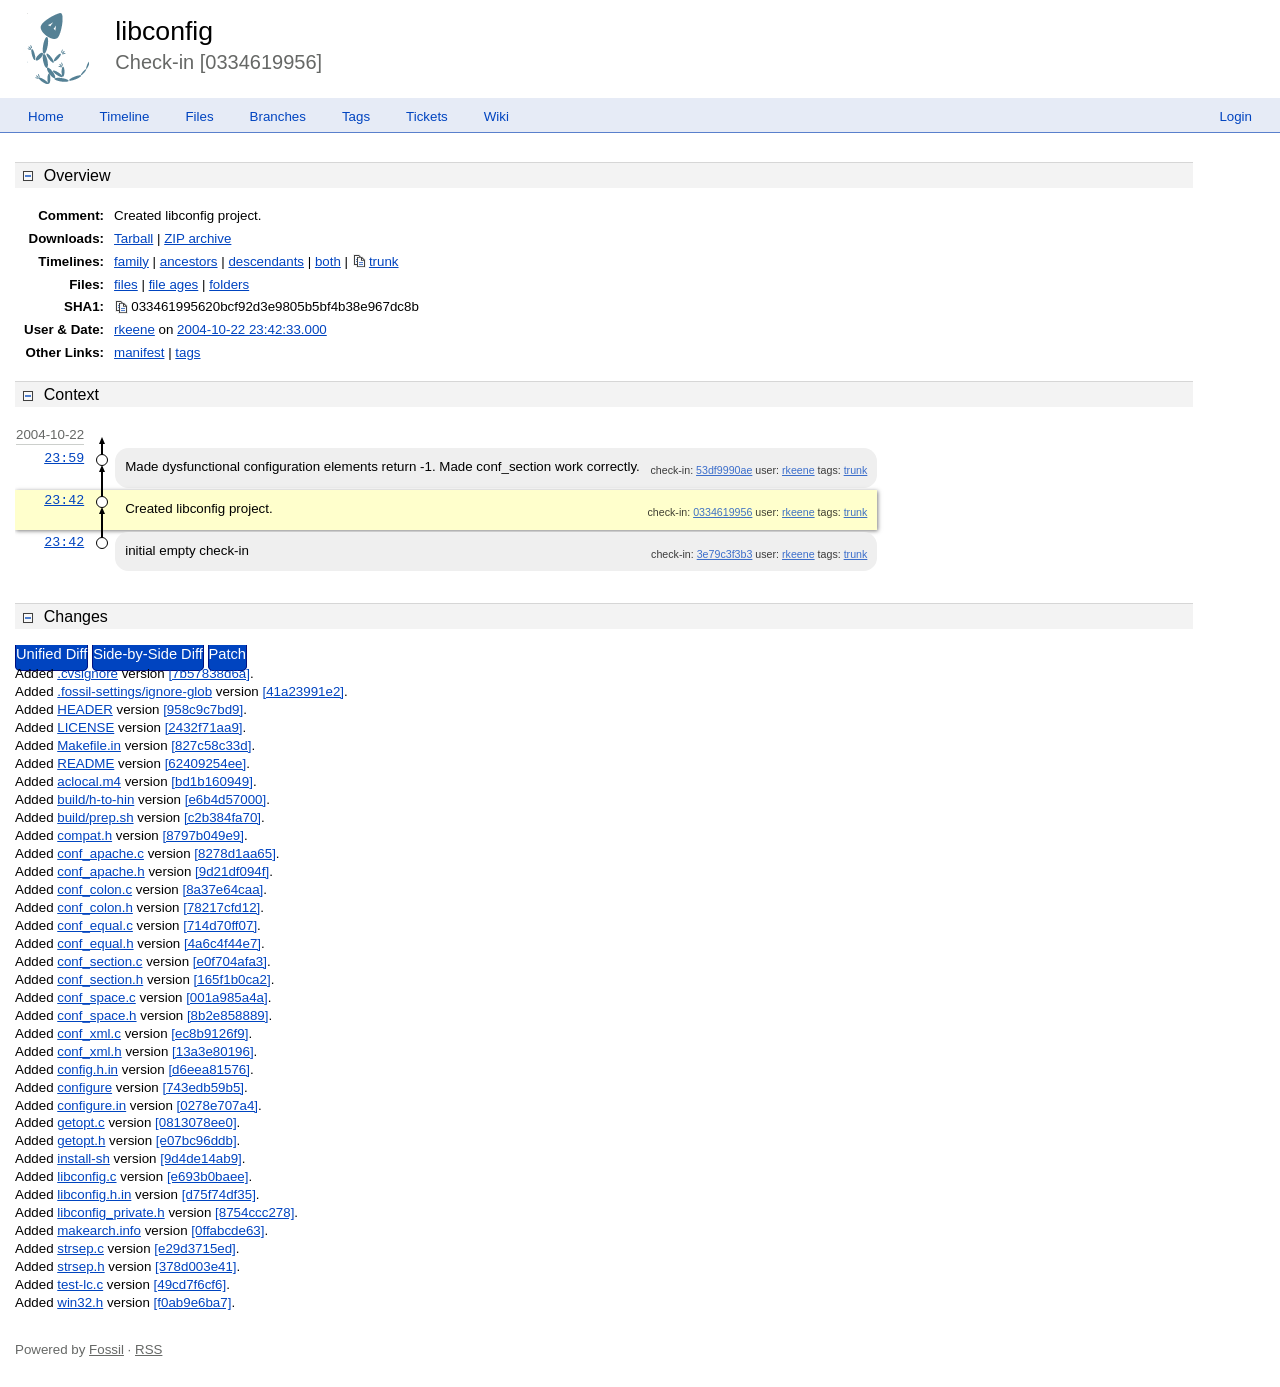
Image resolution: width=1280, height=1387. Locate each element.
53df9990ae (724, 470)
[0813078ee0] (196, 1122)
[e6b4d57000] (226, 799)
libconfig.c (86, 1176)
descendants (266, 261)
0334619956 (722, 512)
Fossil (106, 1349)
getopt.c (80, 1122)
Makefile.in (89, 745)
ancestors (189, 261)
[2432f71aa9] (204, 727)
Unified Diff (51, 654)
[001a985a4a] (227, 997)
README (85, 763)
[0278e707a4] (218, 1105)
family (131, 261)
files (126, 284)
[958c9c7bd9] (203, 709)
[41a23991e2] (303, 691)
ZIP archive (197, 238)
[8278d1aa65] (235, 853)
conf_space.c (96, 997)
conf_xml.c (89, 1033)
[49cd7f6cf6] (190, 1284)
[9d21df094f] (232, 871)
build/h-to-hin (95, 799)
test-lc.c (80, 1284)
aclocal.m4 (89, 781)
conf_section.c (99, 961)
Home (46, 116)
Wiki (496, 116)
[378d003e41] (196, 1266)
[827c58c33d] (211, 745)
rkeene (134, 329)
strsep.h (80, 1266)
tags (187, 352)
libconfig (164, 31)
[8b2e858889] (228, 1015)
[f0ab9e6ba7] (193, 1302)
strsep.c (80, 1248)
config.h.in (87, 1069)
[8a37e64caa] (222, 889)
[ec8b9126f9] (209, 1033)
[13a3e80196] (213, 1051)
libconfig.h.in (94, 1194)
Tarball (133, 238)
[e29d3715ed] (195, 1248)
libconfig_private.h (110, 1212)
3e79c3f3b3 (725, 554)
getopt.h (81, 1140)
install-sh (83, 1158)
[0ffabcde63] (227, 1230)
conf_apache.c (100, 853)
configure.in (91, 1105)
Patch (227, 654)
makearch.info (99, 1230)
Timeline (125, 116)
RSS (148, 1349)
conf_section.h (100, 979)
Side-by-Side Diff (148, 654)
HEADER (85, 709)
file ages (174, 284)
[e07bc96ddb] (196, 1140)
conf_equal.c (95, 925)
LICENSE (85, 727)
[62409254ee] (206, 763)
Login (1235, 116)
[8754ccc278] (254, 1212)
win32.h (80, 1302)
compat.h (84, 835)
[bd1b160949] (212, 781)
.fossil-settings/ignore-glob (134, 691)
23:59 (64, 458)
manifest (139, 352)
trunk (384, 261)
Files (199, 116)
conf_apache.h (100, 871)
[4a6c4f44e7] (222, 943)
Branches (278, 116)
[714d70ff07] (220, 925)
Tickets (427, 116)
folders (229, 284)
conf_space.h (96, 1015)
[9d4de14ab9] (201, 1158)
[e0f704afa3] (230, 961)
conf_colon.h (95, 907)
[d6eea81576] (209, 1069)
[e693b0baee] (208, 1176)
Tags (356, 116)
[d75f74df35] (219, 1194)
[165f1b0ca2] (232, 979)
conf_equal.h (95, 943)
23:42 (64, 500)
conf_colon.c (94, 889)
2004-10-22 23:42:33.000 (252, 329)
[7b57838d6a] (209, 673)
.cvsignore (87, 673)
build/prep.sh (95, 817)
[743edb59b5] (203, 1087)
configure (84, 1087)
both (328, 261)
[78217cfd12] (221, 907)
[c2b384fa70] (222, 817)
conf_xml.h (89, 1051)
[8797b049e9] (203, 835)
